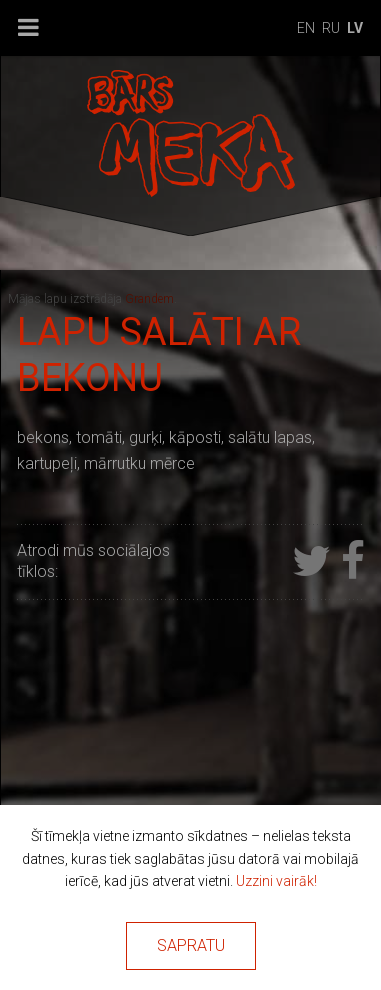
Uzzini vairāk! (276, 881)
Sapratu (191, 945)
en (306, 28)
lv (355, 28)
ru (331, 28)
